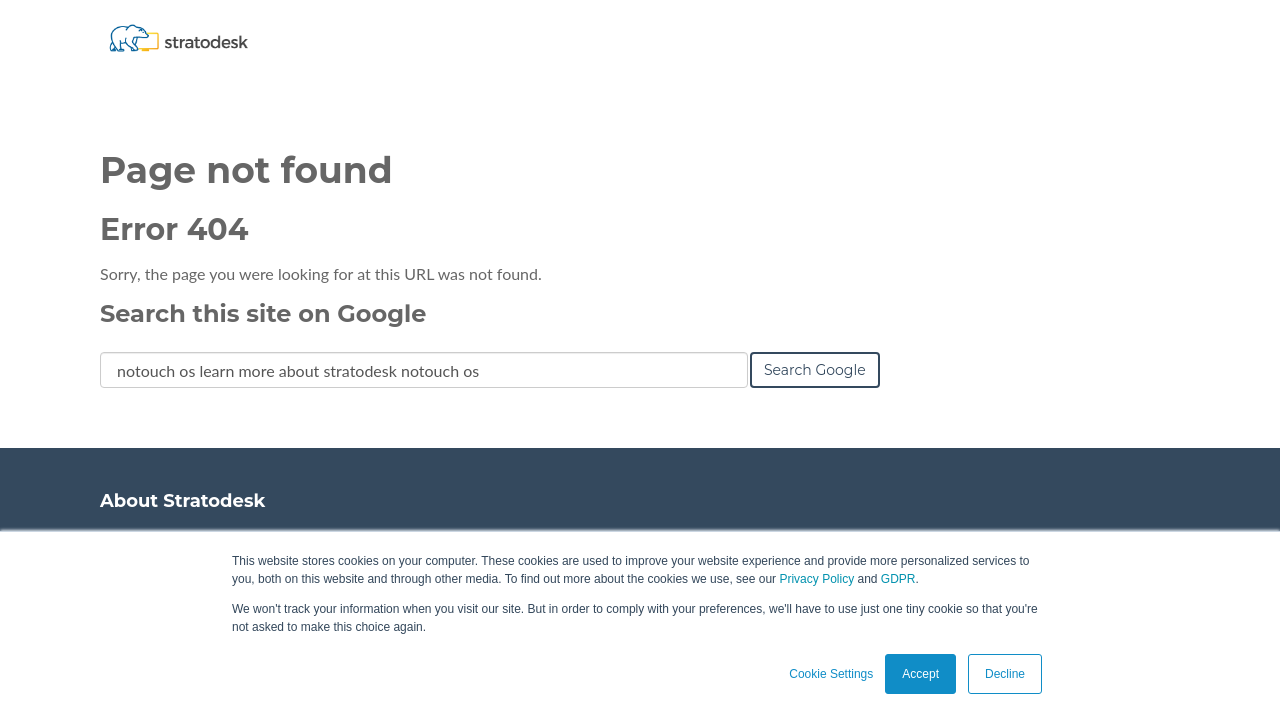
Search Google (815, 370)
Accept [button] (920, 674)
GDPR (898, 579)
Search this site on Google (263, 313)
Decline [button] (1005, 674)
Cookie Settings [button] (831, 674)
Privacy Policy (816, 579)
